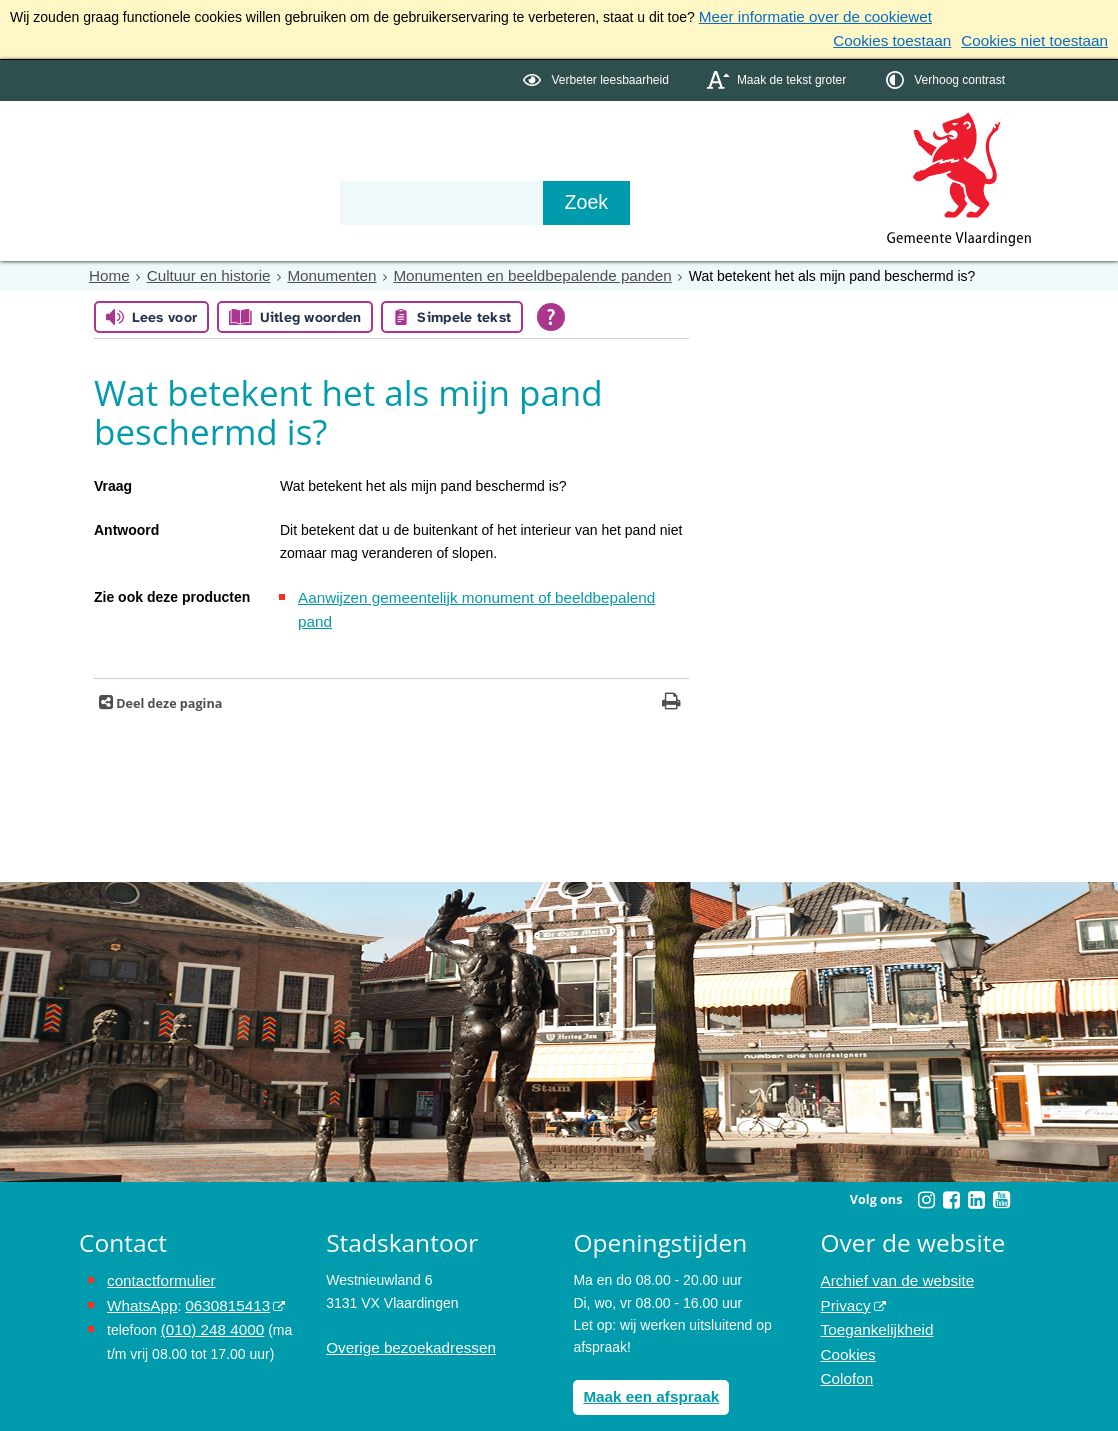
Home (107, 271)
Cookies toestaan (909, 38)
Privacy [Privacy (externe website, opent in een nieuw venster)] (844, 1271)
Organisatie (385, 142)
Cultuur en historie (200, 271)
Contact (505, 142)
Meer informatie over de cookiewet (806, 16)
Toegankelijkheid (873, 1293)
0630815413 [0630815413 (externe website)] (218, 1271)
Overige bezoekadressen (404, 1316)
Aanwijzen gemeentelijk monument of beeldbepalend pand (479, 592)
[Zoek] (773, 199)
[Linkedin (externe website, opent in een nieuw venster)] (976, 1168)
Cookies (846, 1316)
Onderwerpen (137, 142)
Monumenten (315, 271)
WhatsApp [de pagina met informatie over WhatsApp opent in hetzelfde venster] (139, 1271)
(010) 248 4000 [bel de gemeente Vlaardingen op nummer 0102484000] (208, 1293)
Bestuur (265, 142)
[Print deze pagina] (671, 671)
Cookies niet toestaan (1040, 38)
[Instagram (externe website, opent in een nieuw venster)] (926, 1168)
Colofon (845, 1338)
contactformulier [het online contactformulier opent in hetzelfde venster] (157, 1249)
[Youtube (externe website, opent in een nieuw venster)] (1001, 1168)
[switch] (597, 76)
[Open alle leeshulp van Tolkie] (551, 311)
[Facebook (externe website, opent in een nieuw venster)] (951, 1168)
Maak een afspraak (645, 1364)
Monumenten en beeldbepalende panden (499, 271)
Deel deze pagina (167, 671)
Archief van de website (891, 1249)
